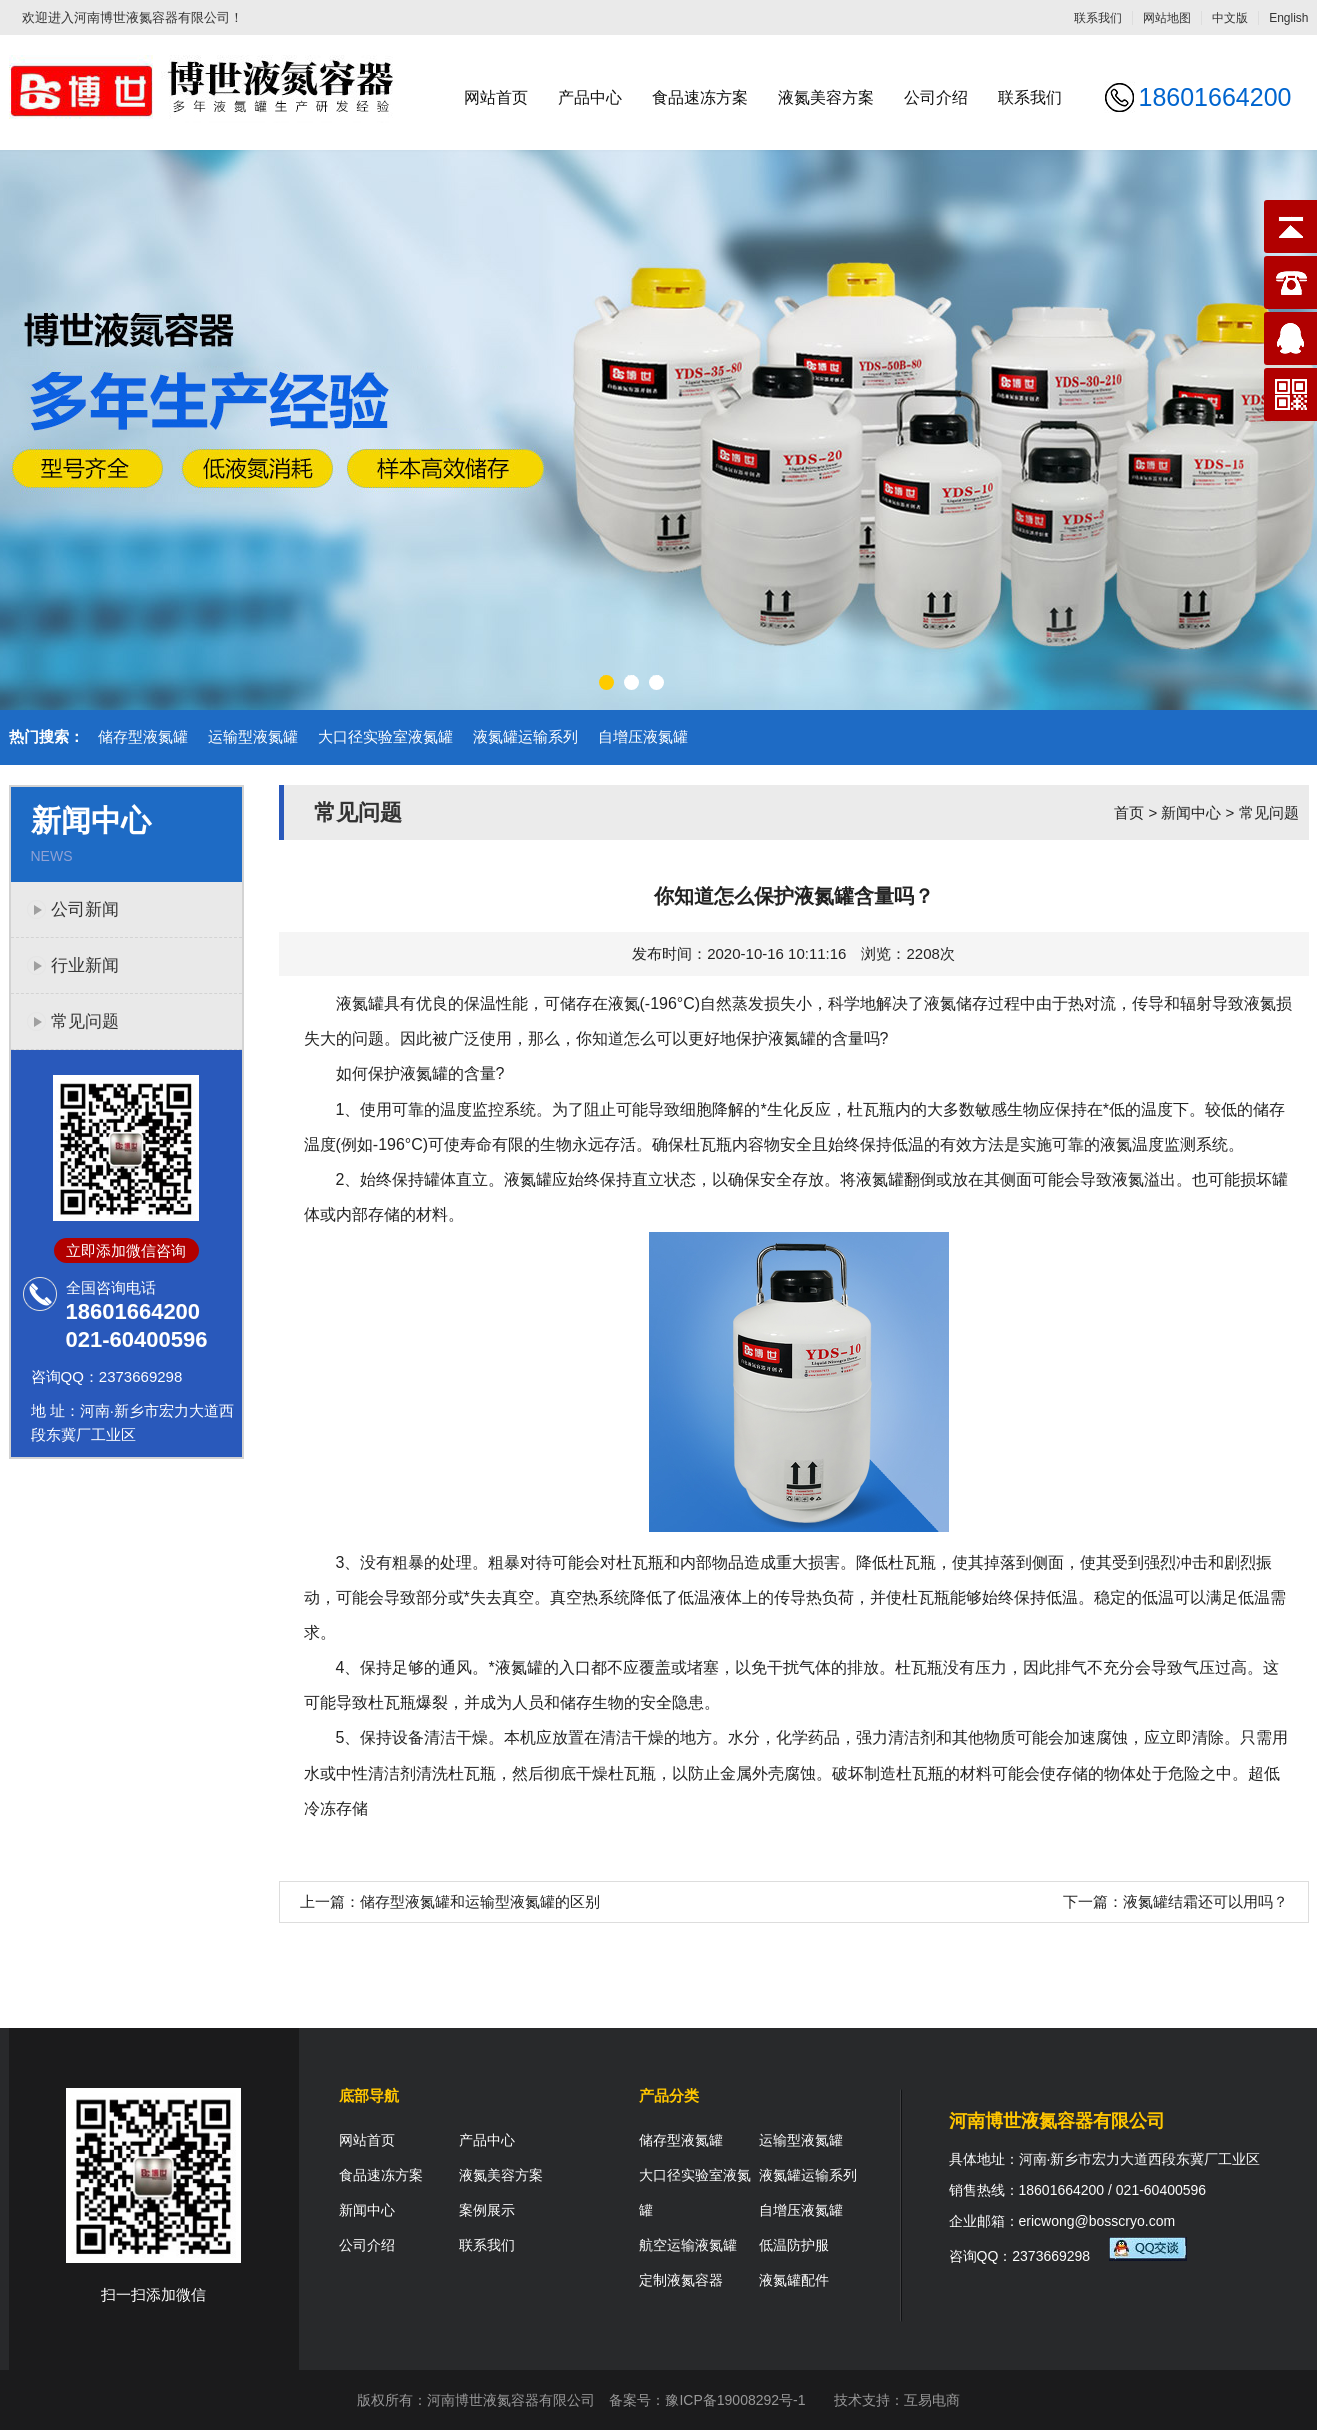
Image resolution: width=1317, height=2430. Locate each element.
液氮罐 (792, 1038)
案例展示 (487, 2210)
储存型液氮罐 (143, 736)
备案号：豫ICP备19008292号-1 (707, 2400)
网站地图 (1167, 18)
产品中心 (590, 97)
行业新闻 (85, 965)
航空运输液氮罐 (688, 2245)
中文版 (1230, 18)
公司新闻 (85, 909)
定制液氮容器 (681, 2280)
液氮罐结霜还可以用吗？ (1205, 1901)
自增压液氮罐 (643, 736)
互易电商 (932, 2400)
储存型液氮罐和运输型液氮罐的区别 (480, 1901)
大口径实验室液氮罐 (385, 736)
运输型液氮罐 (253, 736)
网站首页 (496, 97)
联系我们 (1098, 18)
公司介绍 (936, 97)
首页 (1129, 812)
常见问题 (85, 1021)
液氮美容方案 (826, 97)
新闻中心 (1191, 812)
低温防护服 (794, 2245)
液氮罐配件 (794, 2280)
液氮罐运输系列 (525, 736)
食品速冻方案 (700, 97)
